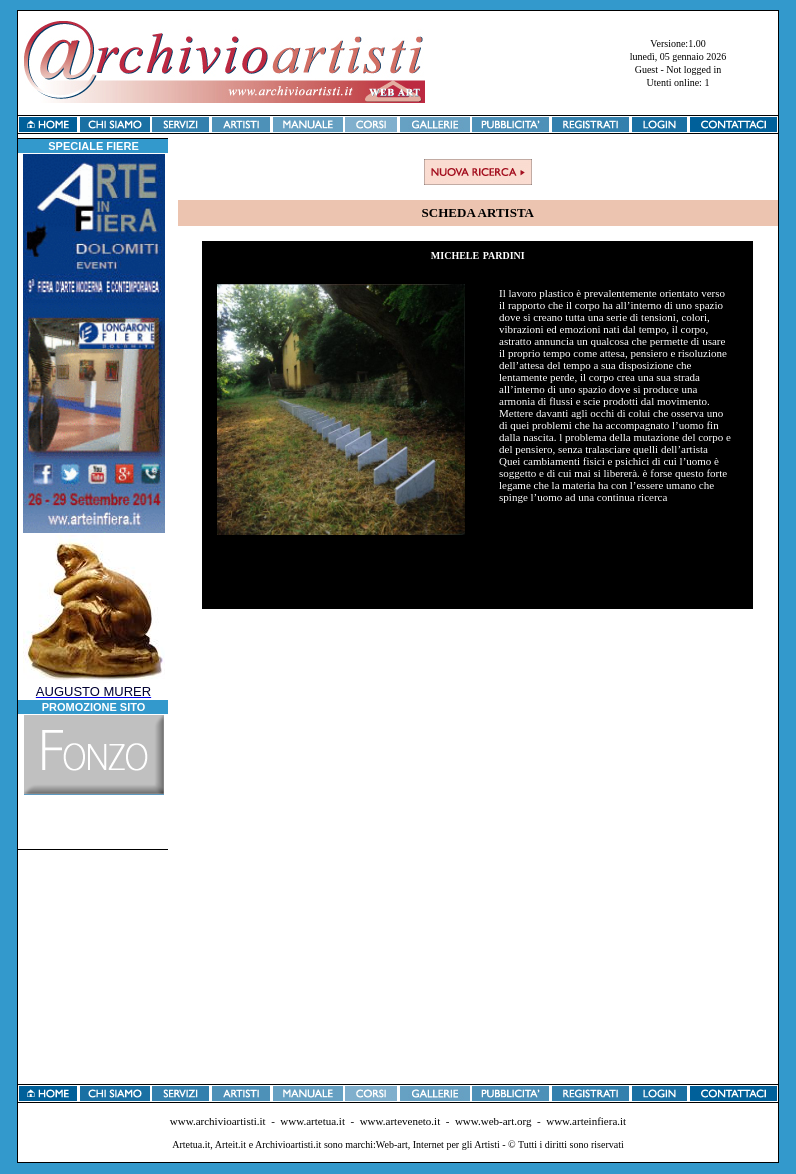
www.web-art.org (493, 1121)
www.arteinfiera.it (586, 1121)
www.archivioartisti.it (218, 1121)
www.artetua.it (312, 1121)
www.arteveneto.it (400, 1121)
